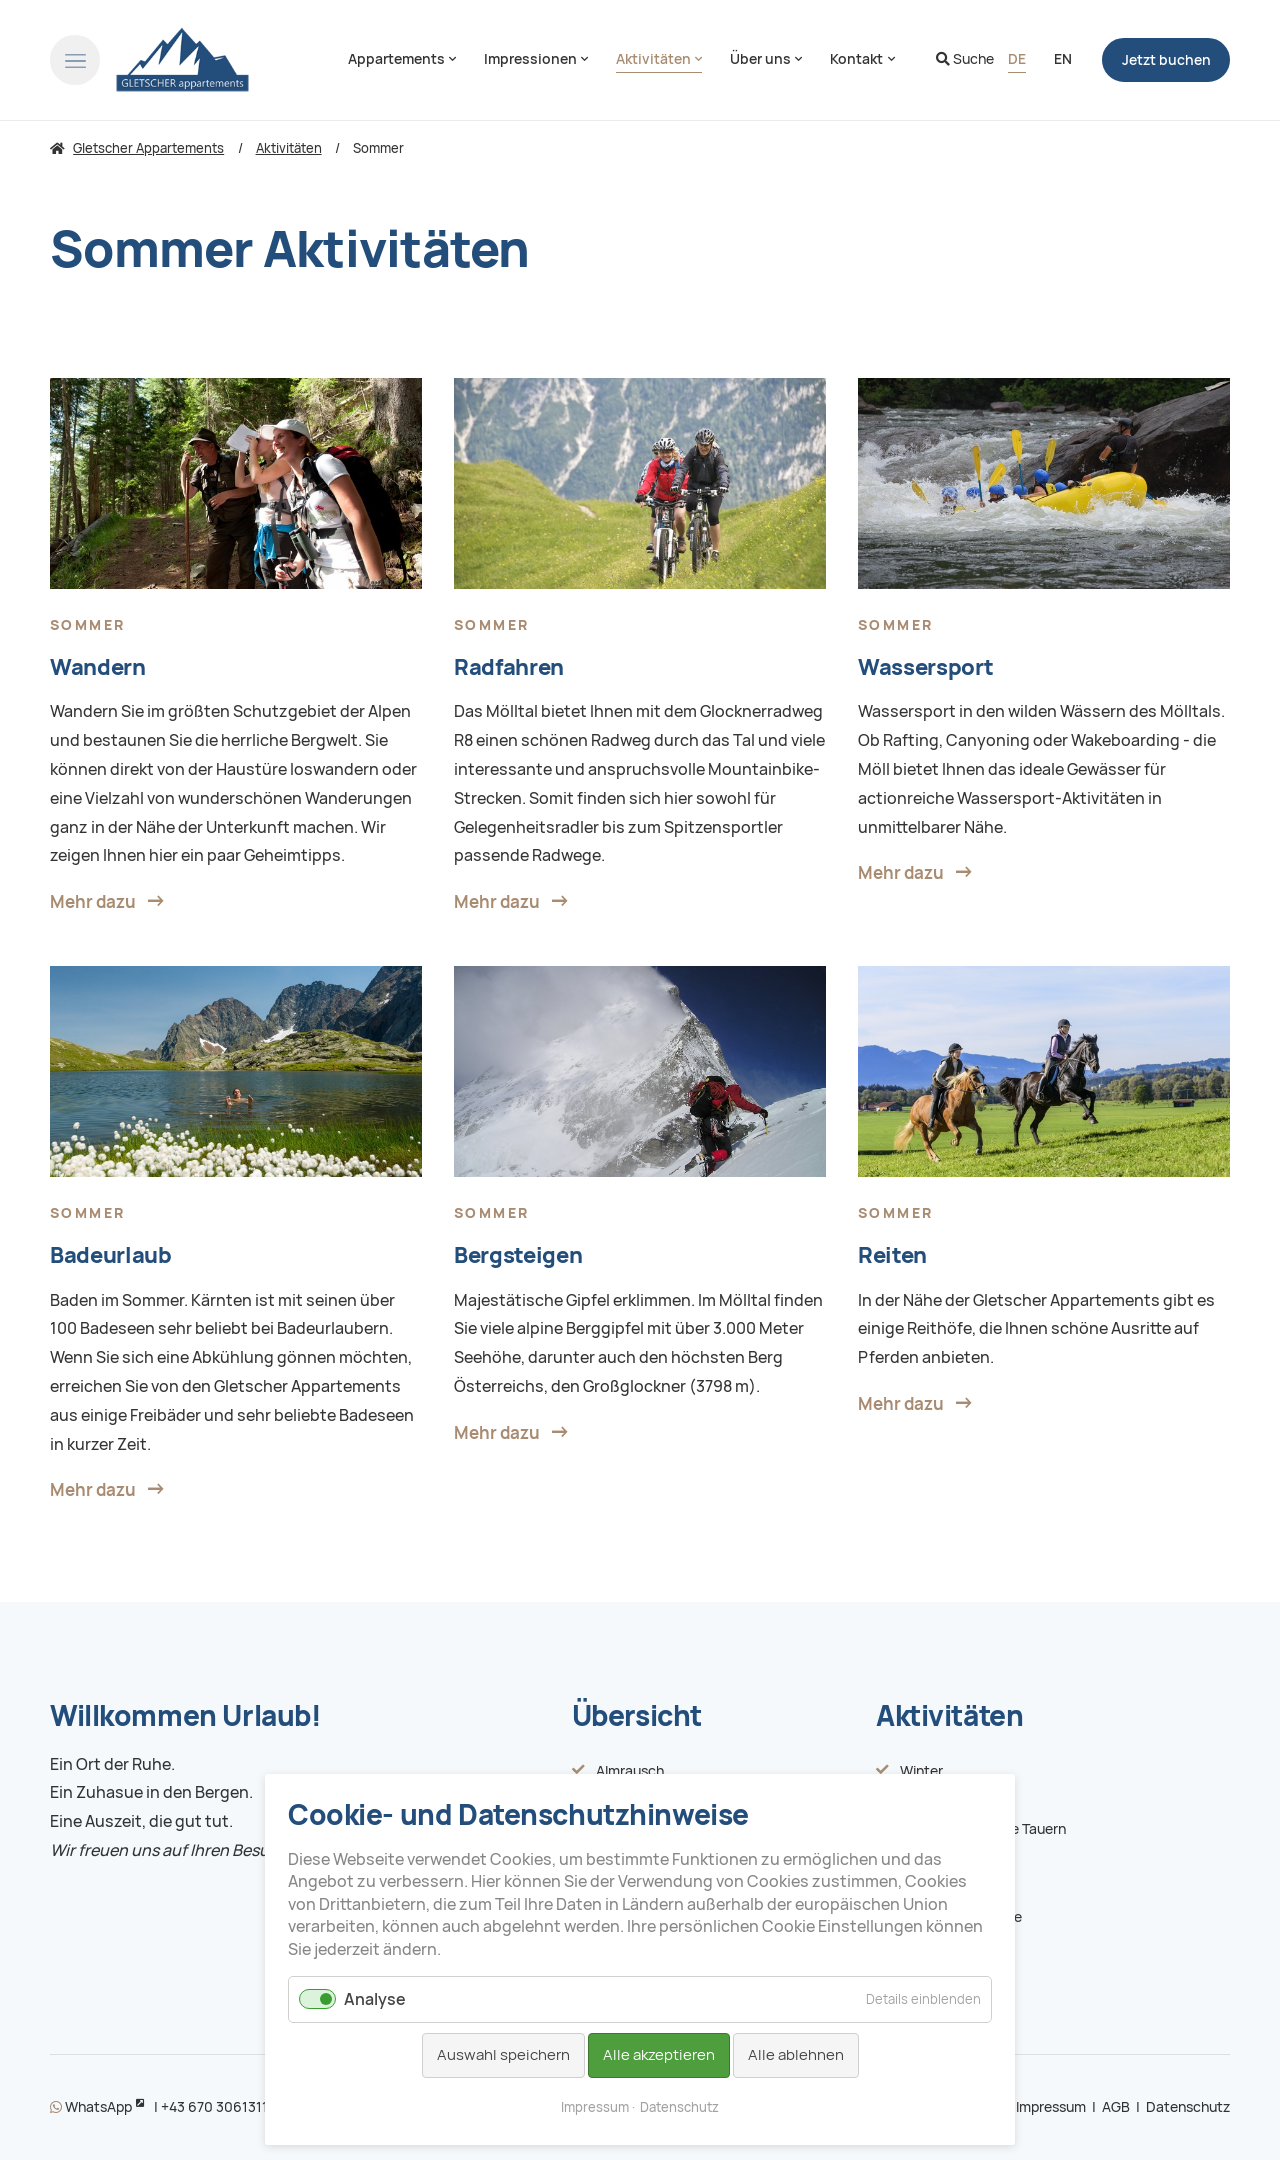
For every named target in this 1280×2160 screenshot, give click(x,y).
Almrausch (630, 1771)
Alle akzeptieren (659, 2055)
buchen (1166, 60)
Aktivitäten (949, 1715)
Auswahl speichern (503, 2055)
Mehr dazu (93, 902)
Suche (965, 59)
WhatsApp (91, 2107)
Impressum (1051, 2107)
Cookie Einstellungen (842, 1926)
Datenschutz (1188, 2107)
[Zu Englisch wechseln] (1063, 59)
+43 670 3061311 (214, 2107)
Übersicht (637, 1715)
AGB (1116, 2107)
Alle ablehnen (796, 2055)
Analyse (375, 1999)
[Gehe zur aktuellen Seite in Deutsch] (1017, 60)
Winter (921, 1771)
